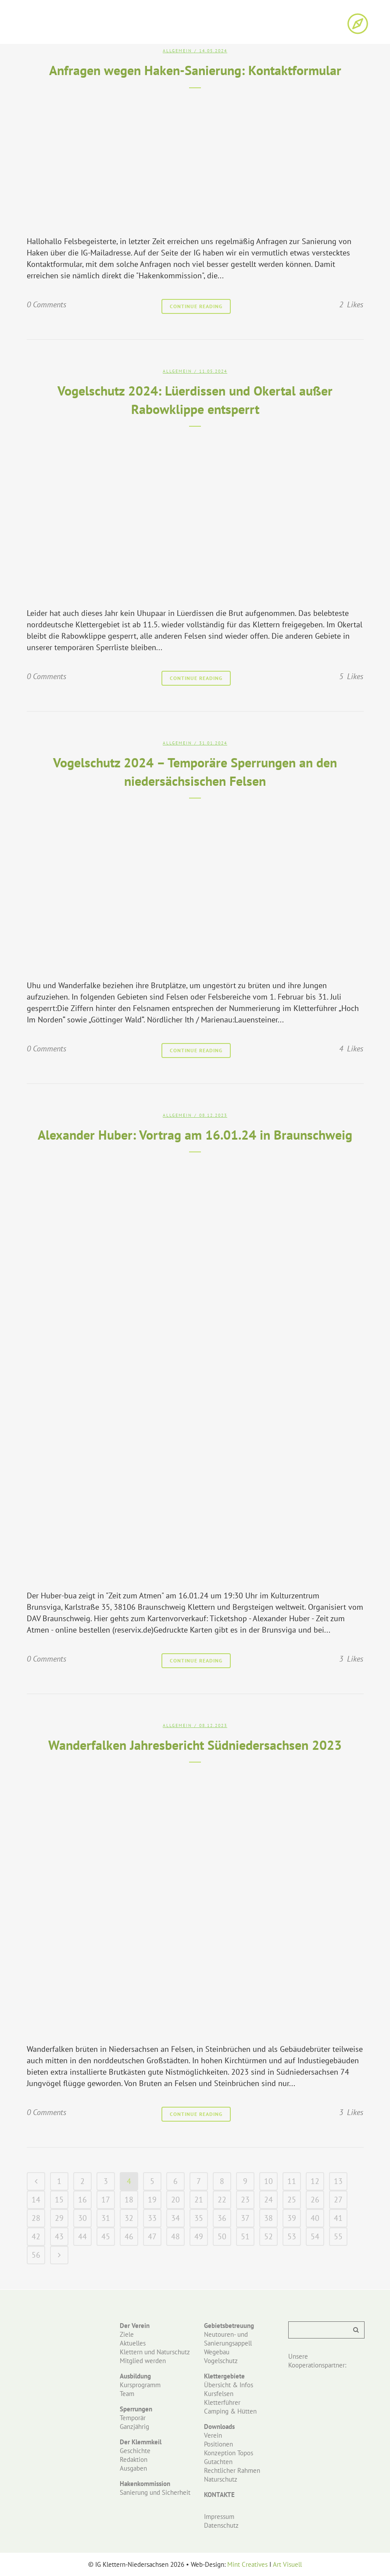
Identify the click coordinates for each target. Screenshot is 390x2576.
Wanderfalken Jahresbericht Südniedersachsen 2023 (195, 1744)
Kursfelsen (218, 2393)
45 (105, 2236)
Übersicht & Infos (228, 2385)
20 (175, 2200)
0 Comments (46, 304)
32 (129, 2218)
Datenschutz (221, 2525)
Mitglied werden (143, 2361)
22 (222, 2200)
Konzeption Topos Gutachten (228, 2457)
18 (129, 2200)
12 (315, 2181)
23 (245, 2200)
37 (245, 2218)
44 (82, 2236)
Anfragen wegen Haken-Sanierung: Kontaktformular (195, 70)
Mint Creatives (247, 2564)
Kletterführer (222, 2402)
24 (268, 2200)
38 (268, 2218)
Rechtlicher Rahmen (232, 2470)
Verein (213, 2435)
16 (82, 2200)
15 (59, 2200)
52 (268, 2236)
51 (245, 2236)
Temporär (133, 2418)
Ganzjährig (134, 2426)
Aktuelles (133, 2343)
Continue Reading (196, 306)
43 (59, 2236)
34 (175, 2218)
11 (291, 2181)
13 (338, 2181)
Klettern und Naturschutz (155, 2352)
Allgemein (177, 51)
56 (36, 2255)
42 (36, 2236)
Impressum (219, 2516)
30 (82, 2218)
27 (338, 2200)
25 (291, 2200)
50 (222, 2236)
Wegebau (216, 2352)
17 (105, 2200)
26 (315, 2200)
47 (152, 2236)
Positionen (218, 2444)
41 (338, 2218)
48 (175, 2236)
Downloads (219, 2426)
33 (152, 2218)
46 (129, 2236)
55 (338, 2236)
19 (152, 2200)
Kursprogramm (140, 2385)
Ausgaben (133, 2468)
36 (222, 2218)
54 (315, 2236)
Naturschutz (220, 2479)
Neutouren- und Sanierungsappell (228, 2338)
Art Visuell (287, 2564)
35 (198, 2218)
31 (105, 2218)
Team (127, 2393)
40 (315, 2218)
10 (268, 2181)
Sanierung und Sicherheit (155, 2492)
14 (36, 2200)
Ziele (127, 2334)
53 (291, 2236)
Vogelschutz (221, 2361)
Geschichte (135, 2450)
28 (36, 2218)
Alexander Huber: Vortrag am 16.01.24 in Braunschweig (195, 1134)
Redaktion (133, 2459)
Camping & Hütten (230, 2411)
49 (198, 2236)
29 (59, 2218)
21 (198, 2200)
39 (291, 2218)
